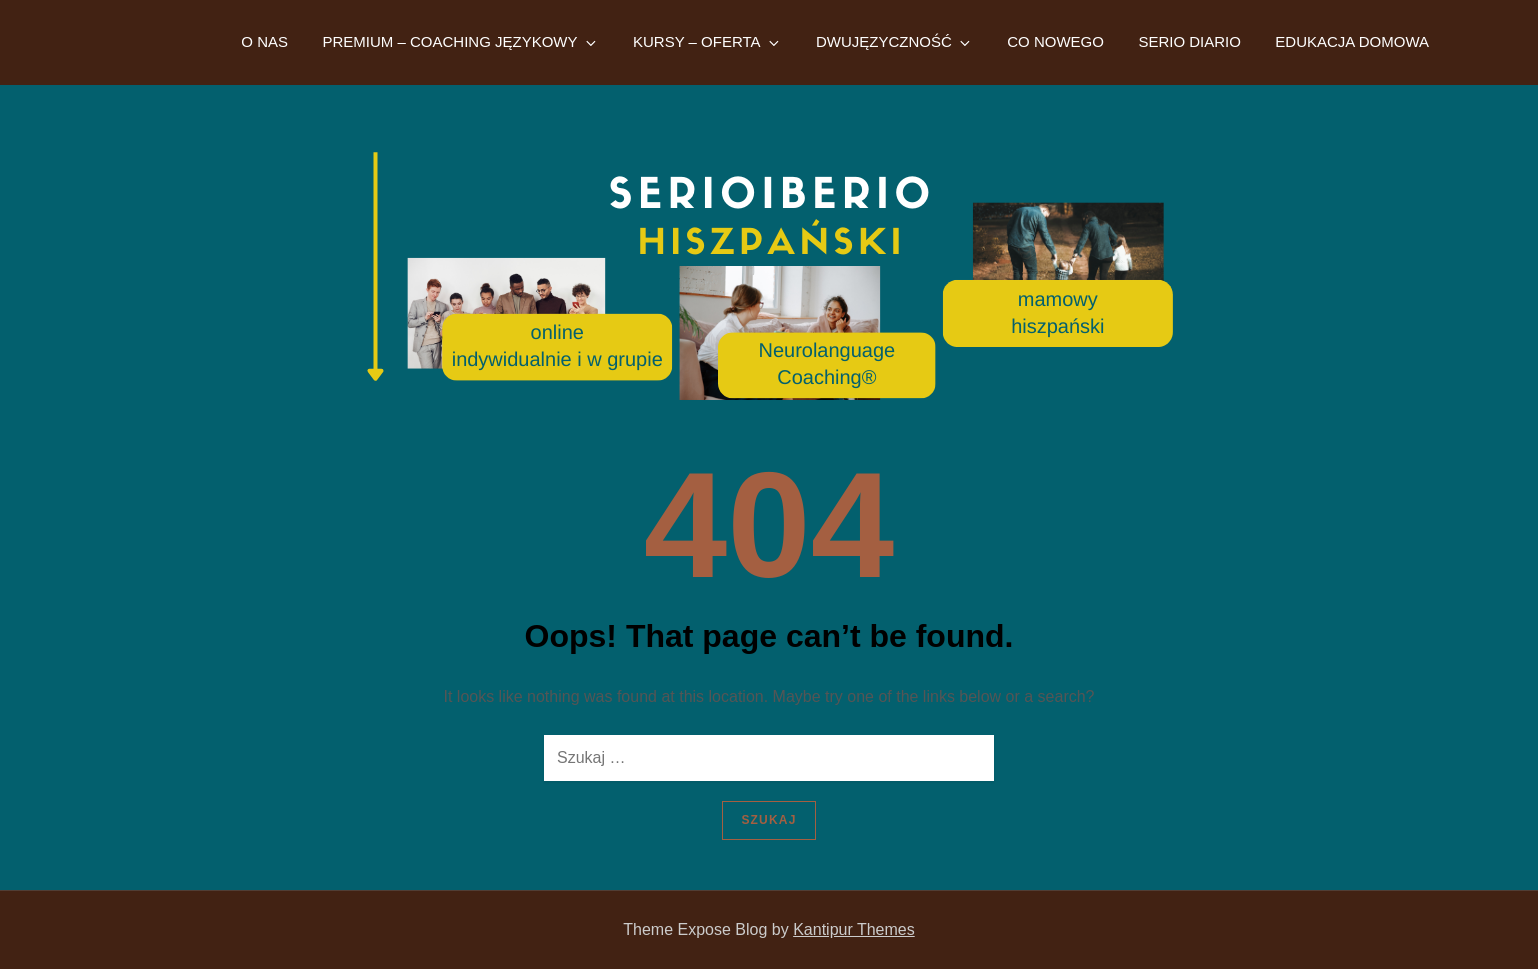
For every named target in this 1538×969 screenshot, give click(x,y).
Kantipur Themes (854, 929)
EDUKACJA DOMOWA (1352, 41)
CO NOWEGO (1055, 41)
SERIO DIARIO (1189, 41)
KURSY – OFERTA (707, 42)
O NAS (264, 41)
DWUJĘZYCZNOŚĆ (894, 42)
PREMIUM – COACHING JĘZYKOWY (460, 42)
